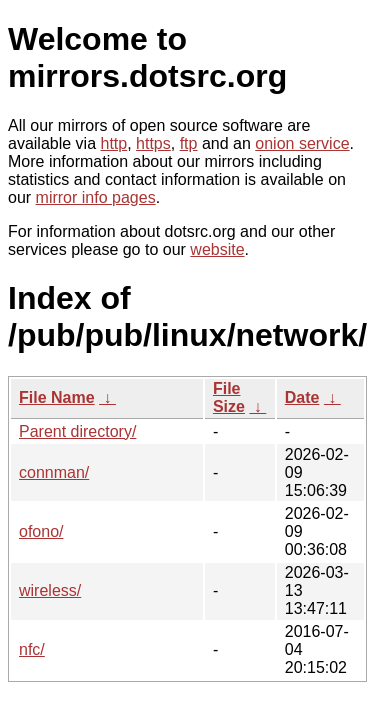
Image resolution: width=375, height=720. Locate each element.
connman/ (54, 472)
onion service (302, 143)
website (217, 249)
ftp (189, 143)
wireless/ (50, 590)
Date (302, 397)
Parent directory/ (77, 431)
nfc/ (32, 649)
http (114, 143)
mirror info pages (96, 197)
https (153, 143)
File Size (229, 397)
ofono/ (41, 531)
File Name (57, 397)
